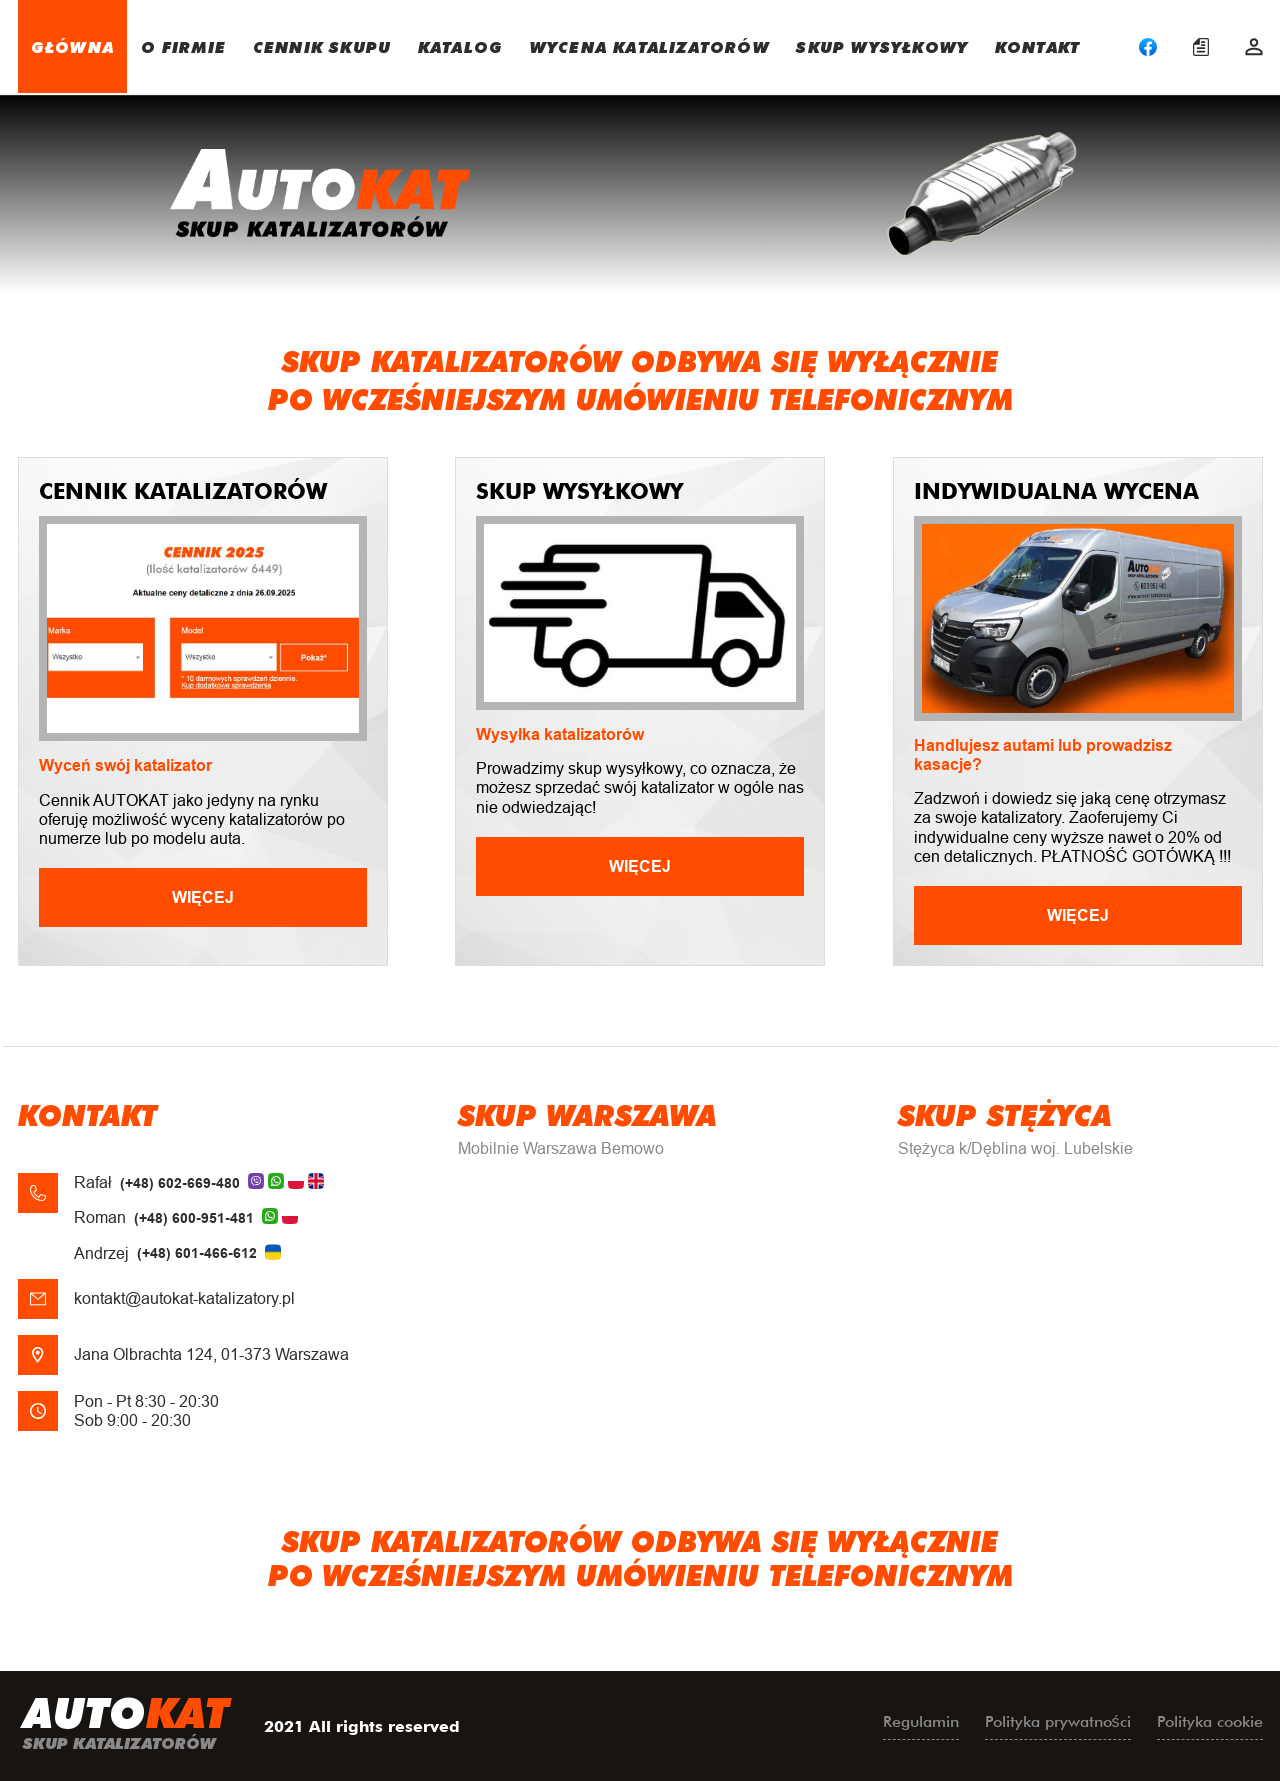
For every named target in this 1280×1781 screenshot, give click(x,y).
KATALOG (460, 46)
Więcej (203, 897)
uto (126, 1726)
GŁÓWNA (72, 46)
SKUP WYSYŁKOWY (882, 46)
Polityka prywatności (1058, 1721)
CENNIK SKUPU (322, 46)
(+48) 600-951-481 (194, 1218)
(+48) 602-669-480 (180, 1183)
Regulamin (921, 1721)
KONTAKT (1037, 46)
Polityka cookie (1210, 1721)
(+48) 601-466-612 (197, 1253)
